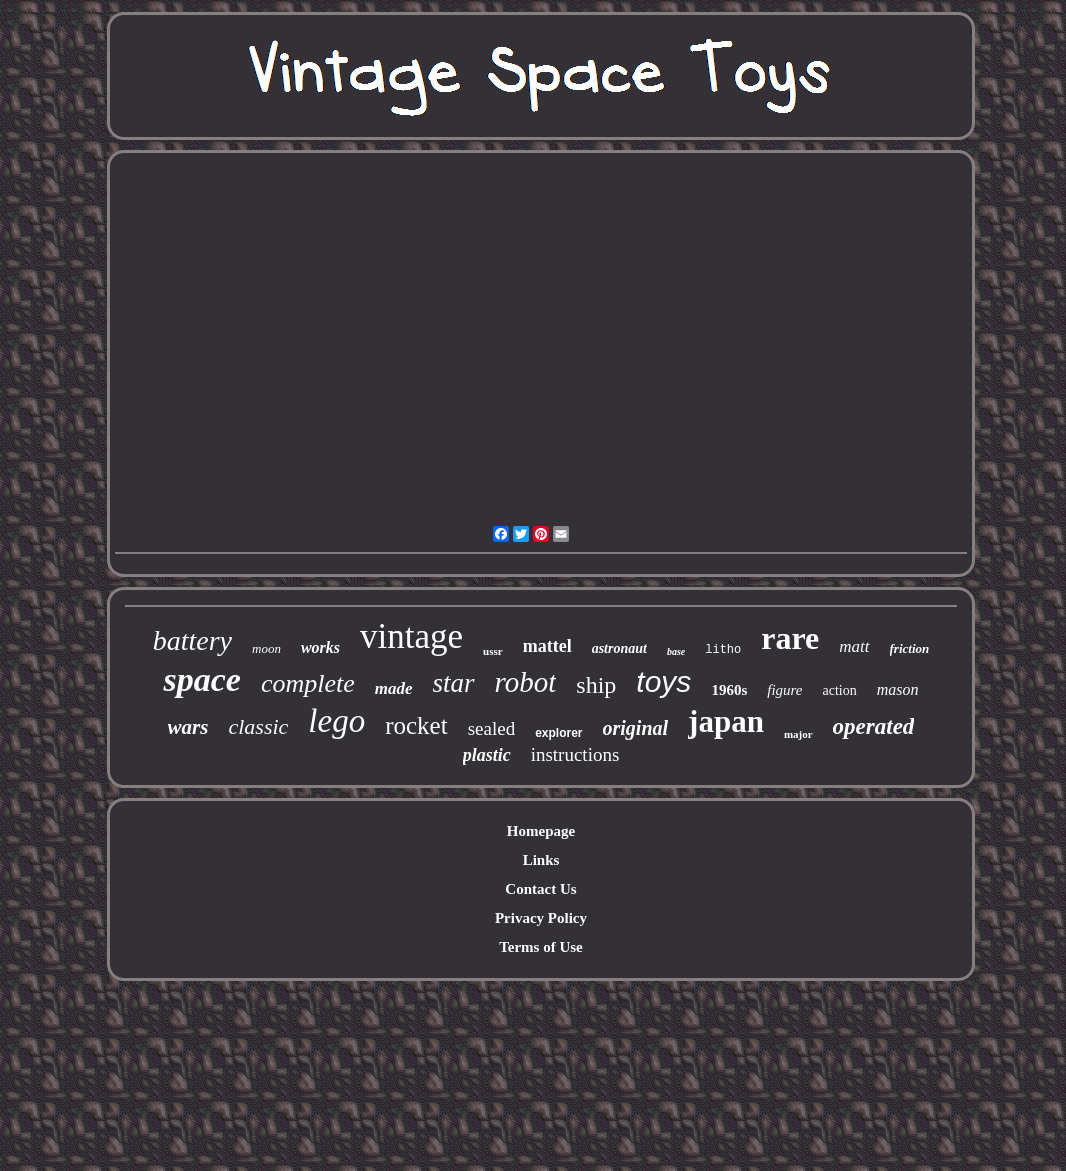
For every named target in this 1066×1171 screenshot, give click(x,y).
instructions (575, 754)
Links (541, 860)
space (201, 679)
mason (898, 689)
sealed (491, 728)
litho (723, 650)
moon (266, 648)
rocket (416, 725)
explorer (558, 733)
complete (308, 683)
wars (188, 727)
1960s (729, 690)
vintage (411, 636)
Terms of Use (541, 947)
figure (784, 690)
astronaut (619, 648)
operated (874, 726)
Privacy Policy (541, 918)
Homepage (541, 831)
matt (854, 646)
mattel (547, 646)
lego (336, 721)
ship (596, 685)
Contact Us (540, 889)
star (454, 683)
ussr (493, 651)
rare (790, 638)
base (676, 651)
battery (192, 640)
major (798, 734)
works (320, 647)
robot (526, 682)
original (636, 728)
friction (910, 648)
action (840, 690)
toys (663, 681)
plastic (487, 755)
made (394, 688)
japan (726, 721)
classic (258, 726)
